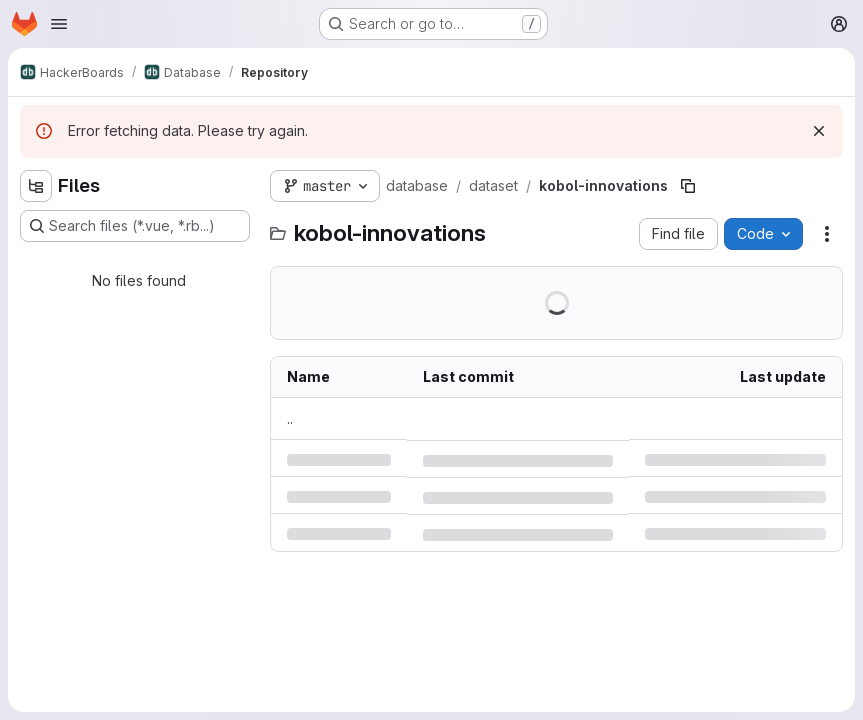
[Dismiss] (819, 131)
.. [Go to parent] (290, 418)
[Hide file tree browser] (36, 186)
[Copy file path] (688, 186)
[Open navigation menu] (59, 24)
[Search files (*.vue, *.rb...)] (135, 226)
